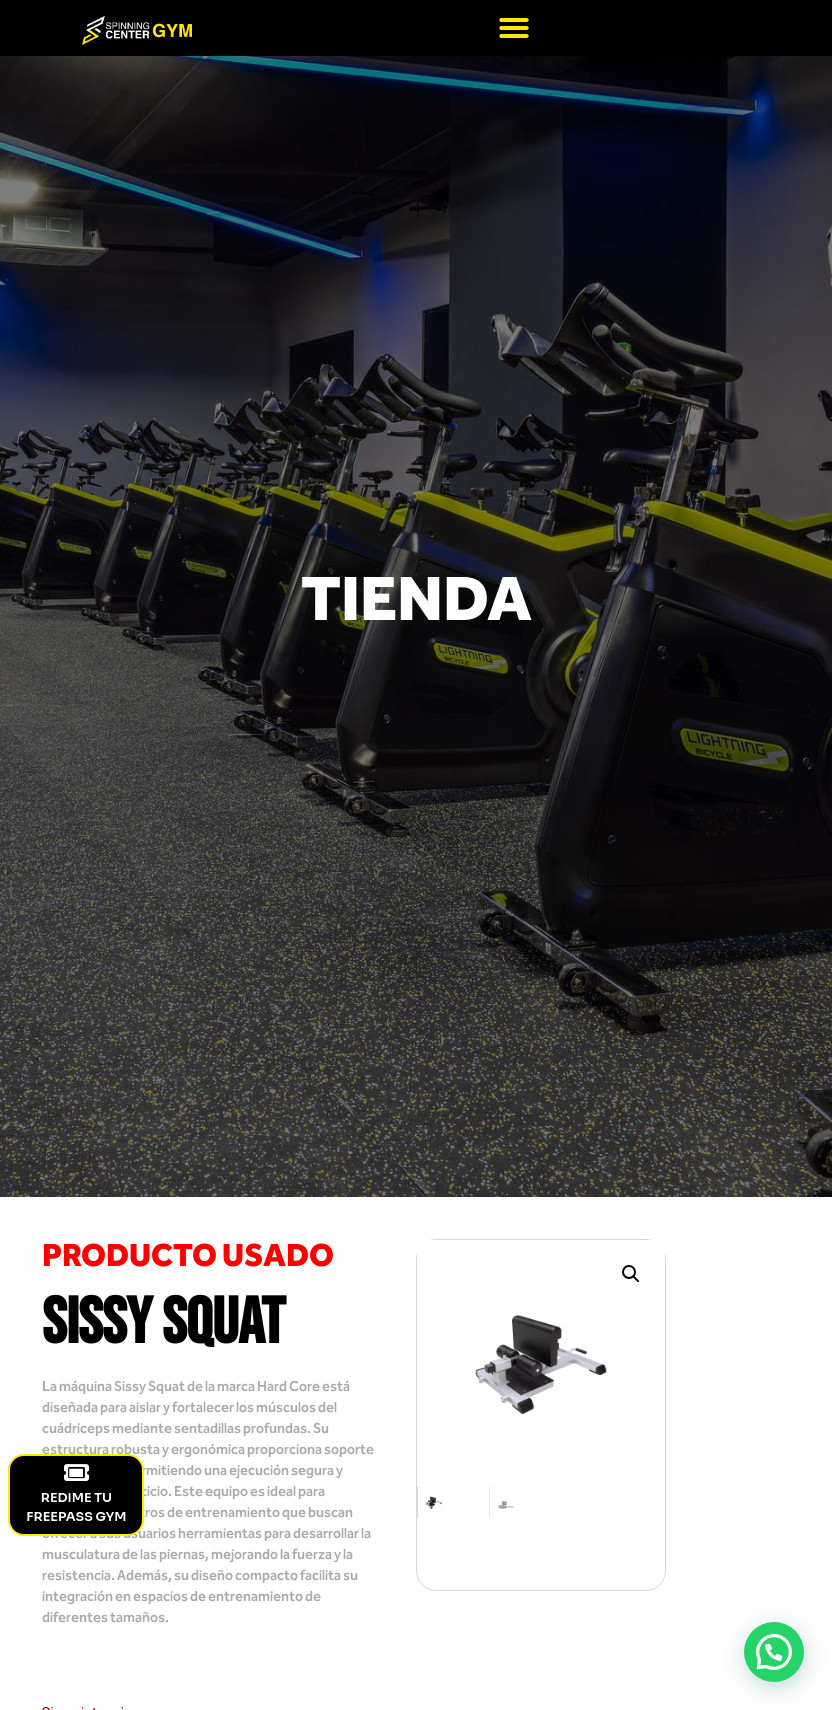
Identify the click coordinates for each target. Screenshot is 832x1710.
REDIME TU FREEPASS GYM (76, 1493)
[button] (514, 28)
